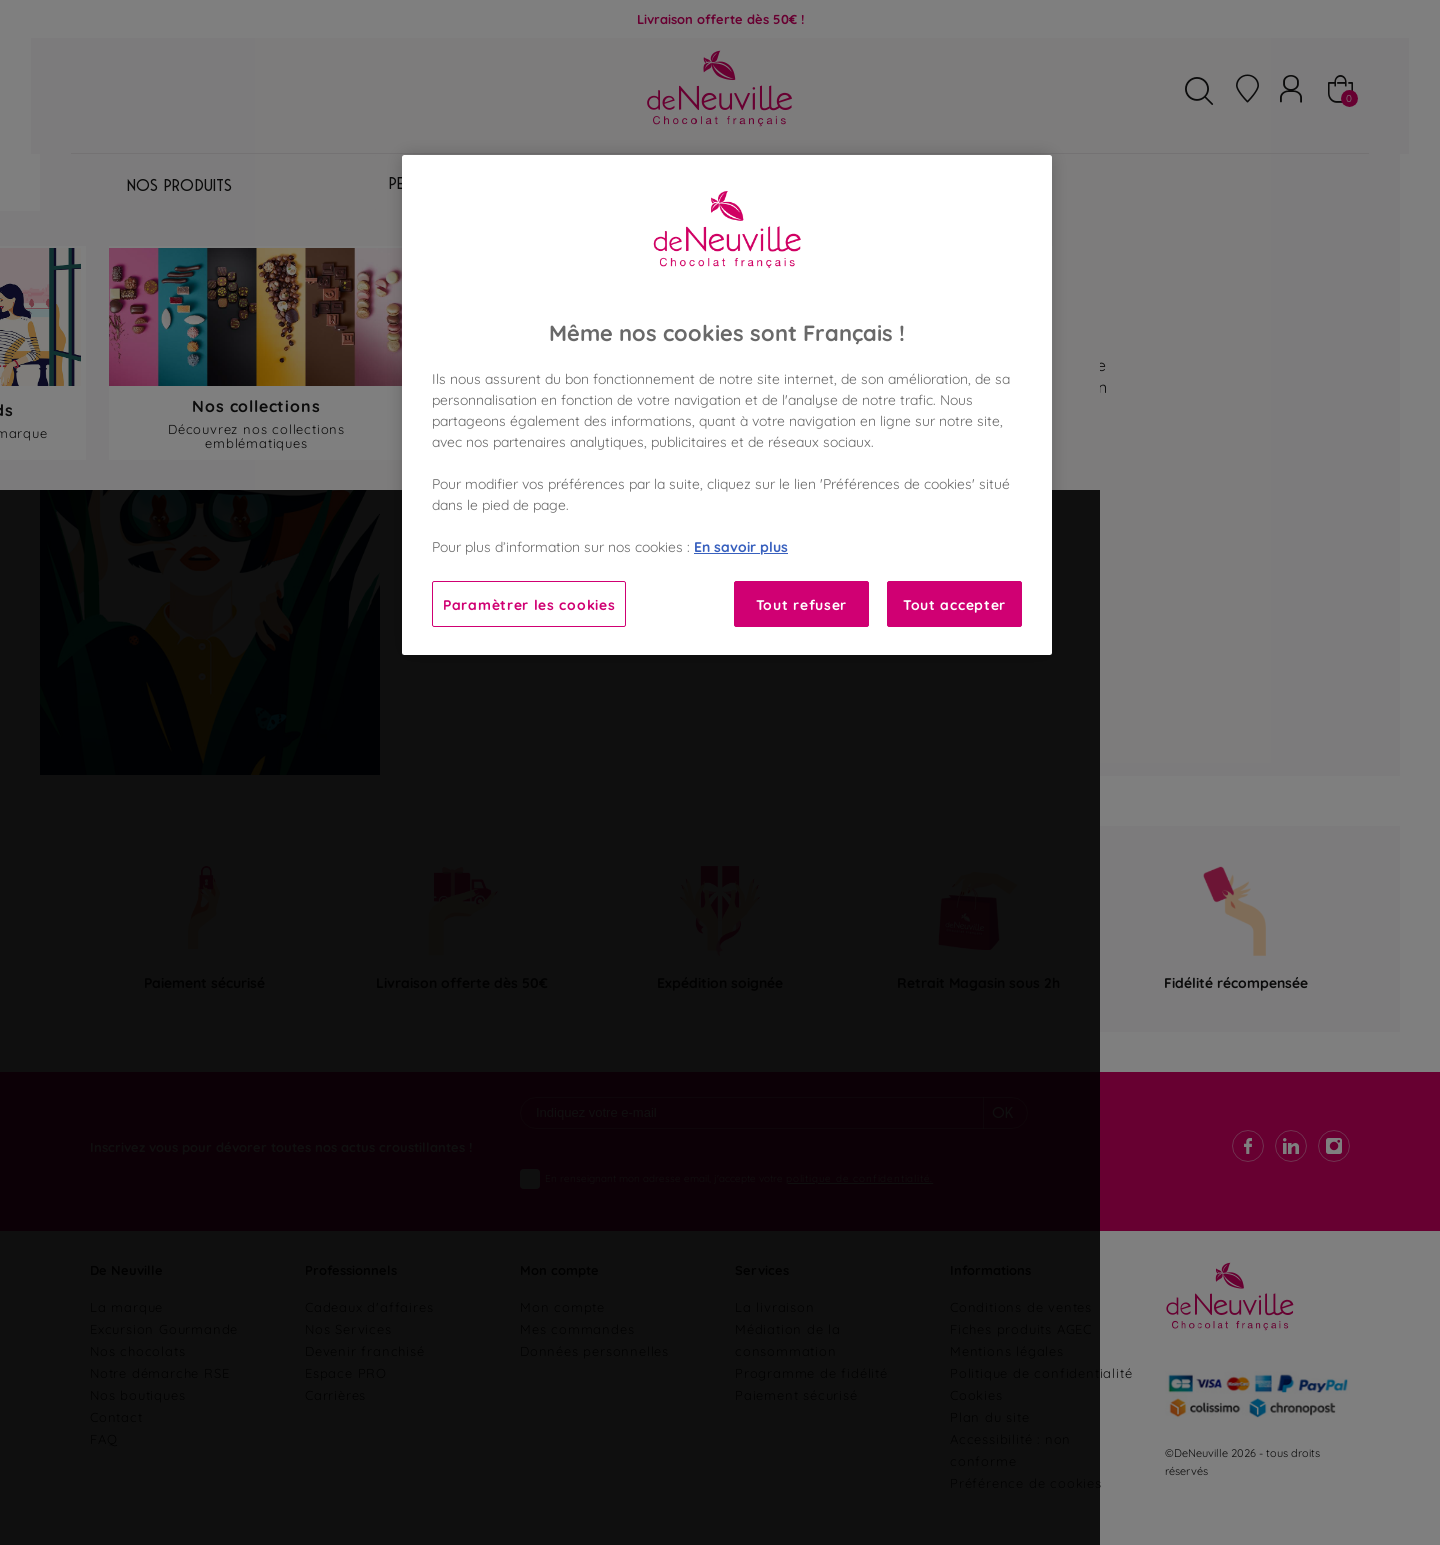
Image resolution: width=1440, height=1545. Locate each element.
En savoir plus (741, 545)
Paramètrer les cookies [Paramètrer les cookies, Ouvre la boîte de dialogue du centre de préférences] (529, 603)
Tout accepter (954, 603)
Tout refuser (801, 603)
